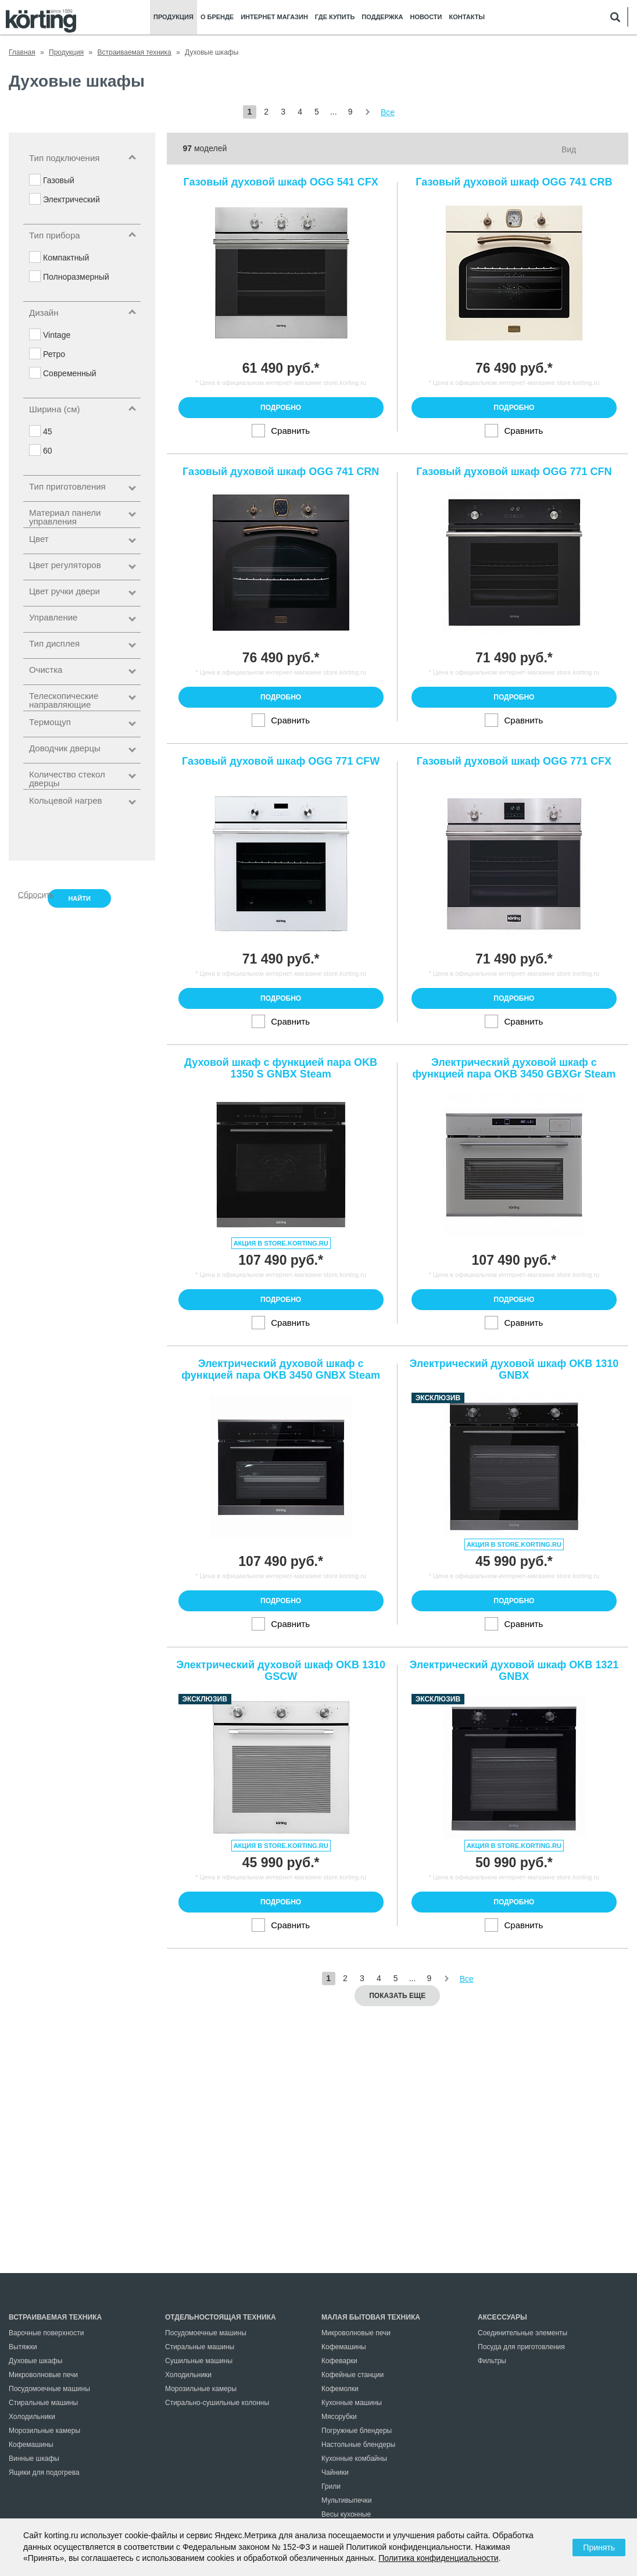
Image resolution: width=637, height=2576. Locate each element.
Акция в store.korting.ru (281, 1243)
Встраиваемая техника (55, 2317)
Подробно (280, 408)
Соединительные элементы (522, 2333)
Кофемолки (340, 2389)
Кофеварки (339, 2361)
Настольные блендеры (358, 2445)
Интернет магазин (274, 17)
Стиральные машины (43, 2403)
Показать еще (397, 1996)
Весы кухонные (346, 2514)
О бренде (217, 17)
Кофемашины (31, 2445)
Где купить (335, 17)
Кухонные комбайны (354, 2458)
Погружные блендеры (356, 2431)
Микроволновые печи (43, 2375)
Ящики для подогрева (44, 2472)
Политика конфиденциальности (438, 2558)
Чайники (335, 2472)
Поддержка (382, 17)
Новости (425, 17)
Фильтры (492, 2361)
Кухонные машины (351, 2403)
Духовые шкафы (35, 2361)
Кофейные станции (352, 2375)
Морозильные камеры (44, 2431)
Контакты (466, 17)
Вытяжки (23, 2347)
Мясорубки (339, 2417)
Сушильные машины (198, 2361)
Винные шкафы (34, 2458)
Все (388, 112)
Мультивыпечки (346, 2500)
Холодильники (32, 2417)
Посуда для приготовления (521, 2347)
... (333, 111)
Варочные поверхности (46, 2333)
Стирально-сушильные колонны (217, 2403)
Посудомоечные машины (49, 2389)
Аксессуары (502, 2317)
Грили (331, 2486)
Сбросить (30, 893)
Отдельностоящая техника (220, 2317)
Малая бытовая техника (370, 2317)
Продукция (173, 17)
